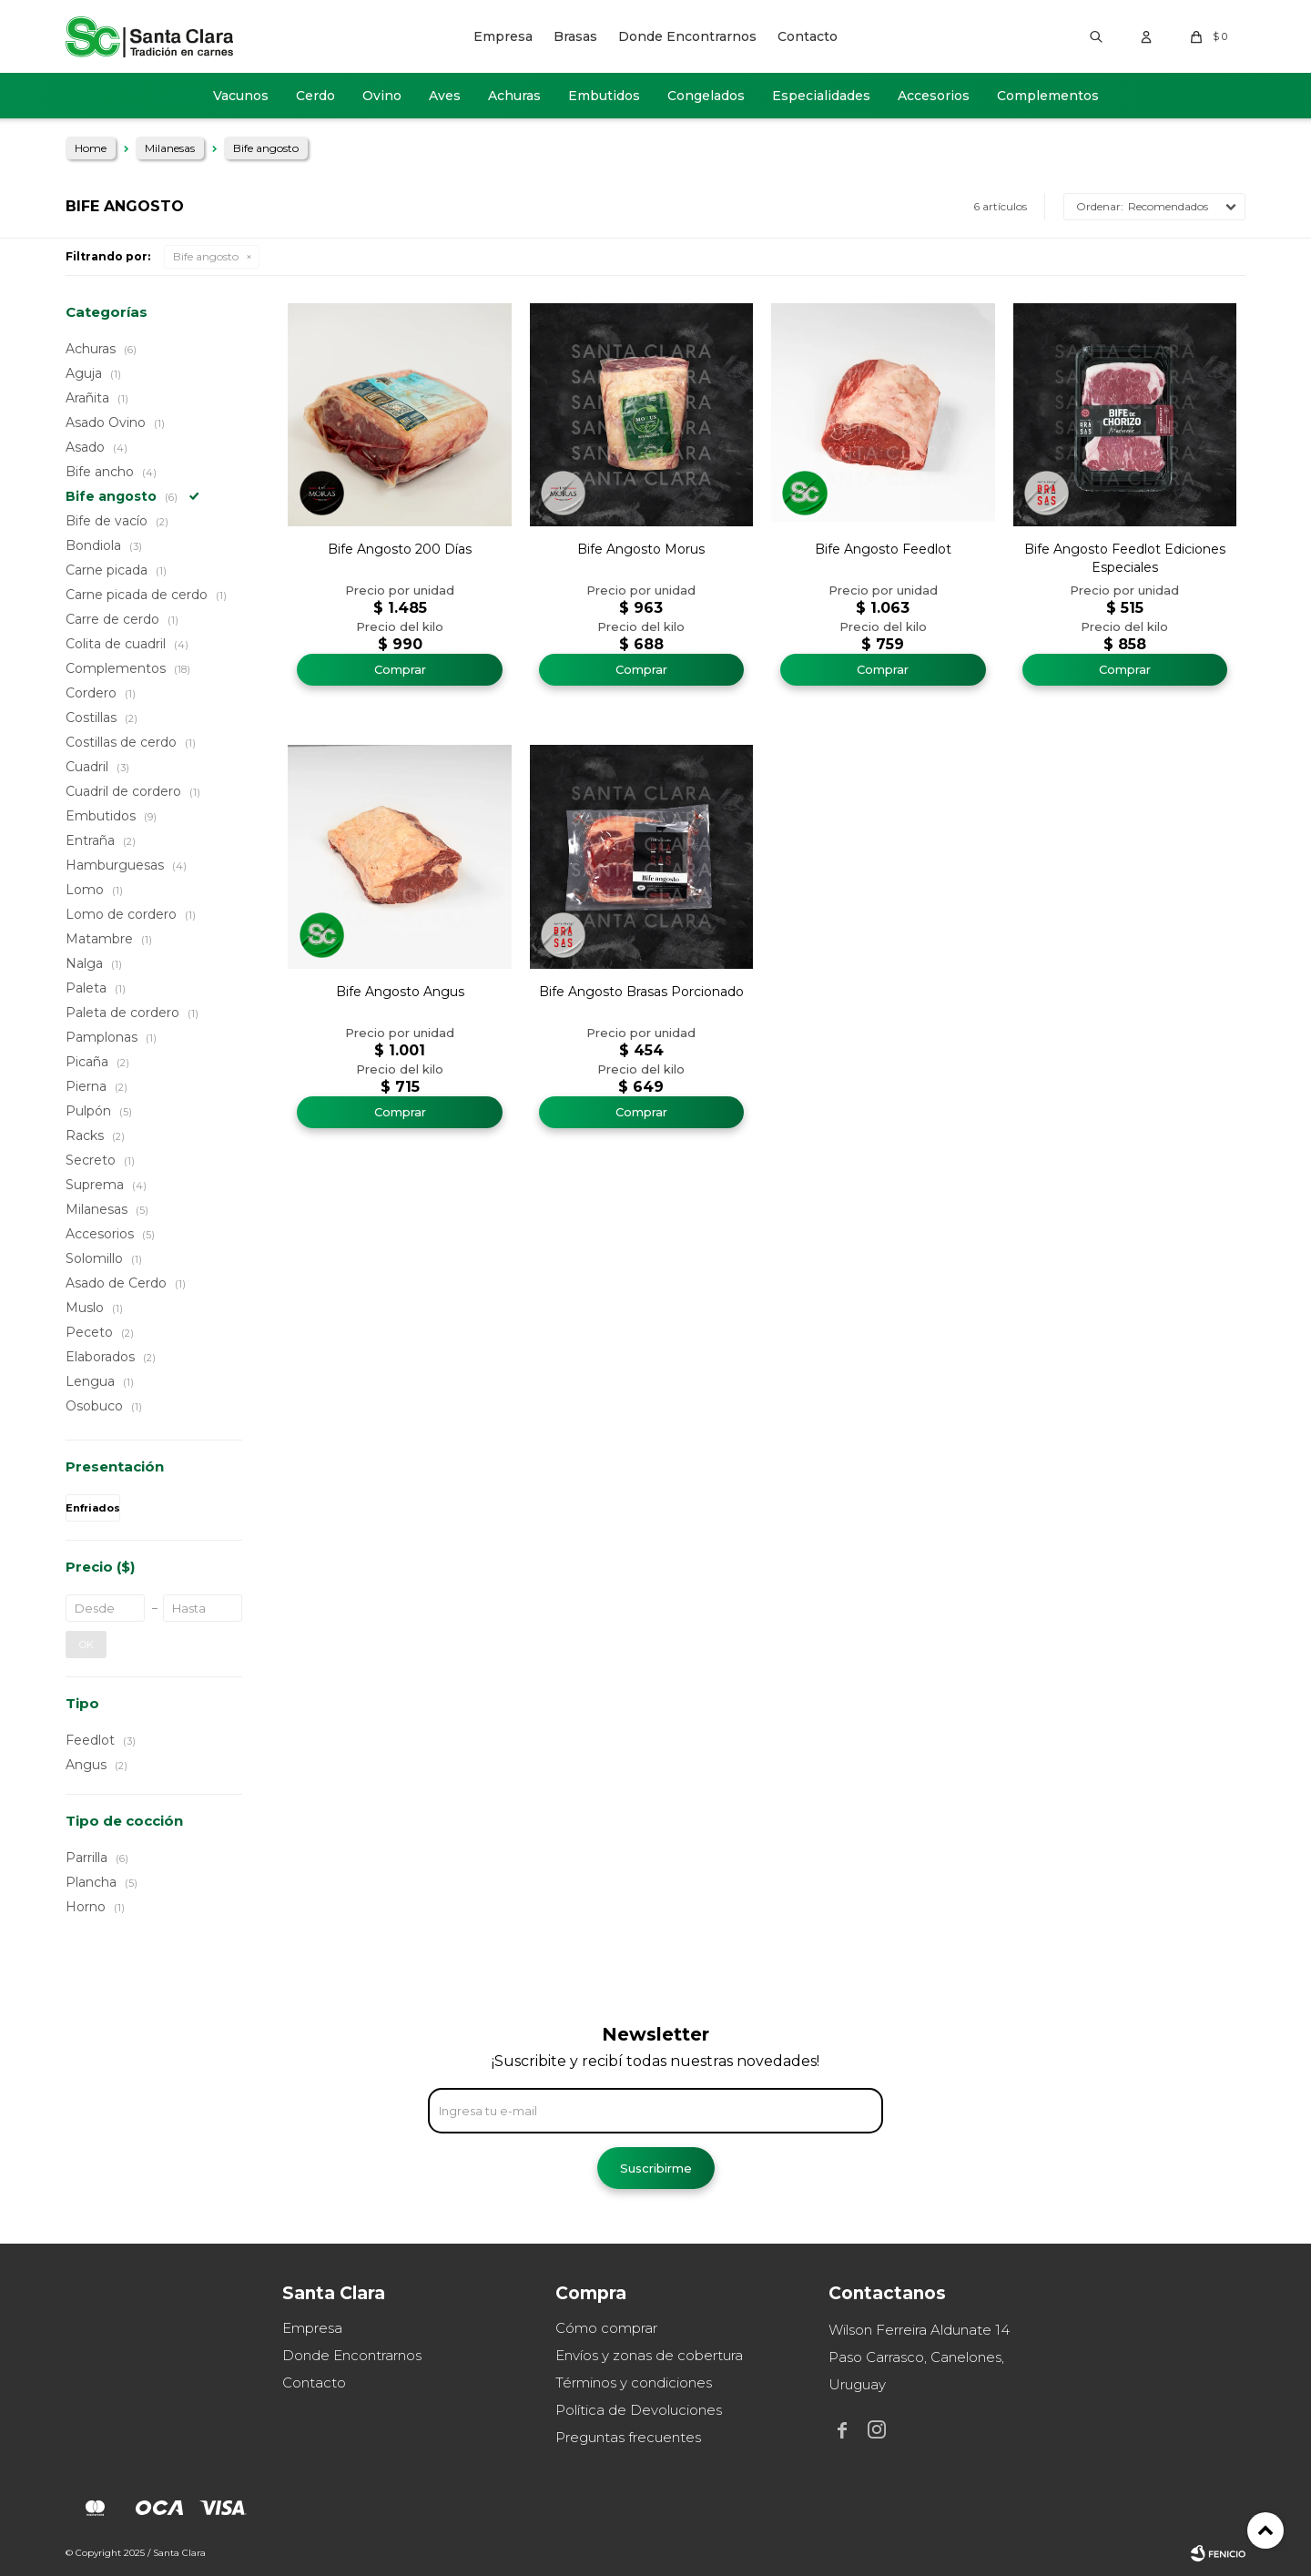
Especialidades (821, 95)
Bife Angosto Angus (400, 991)
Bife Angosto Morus (641, 549)
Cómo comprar (606, 2328)
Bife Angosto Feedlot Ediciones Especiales (1124, 558)
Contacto (807, 36)
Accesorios (934, 95)
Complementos (1048, 95)
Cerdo (315, 95)
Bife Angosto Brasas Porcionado (641, 991)
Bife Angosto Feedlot (883, 549)
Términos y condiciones (633, 2382)
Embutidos (604, 95)
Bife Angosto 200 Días (400, 549)
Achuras (514, 95)
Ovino (381, 95)
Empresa (503, 36)
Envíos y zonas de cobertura (649, 2355)
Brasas (575, 36)
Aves (445, 95)
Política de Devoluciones (638, 2409)
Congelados (706, 95)
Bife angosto (206, 256)
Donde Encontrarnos (687, 36)
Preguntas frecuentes (628, 2437)
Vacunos (241, 95)
